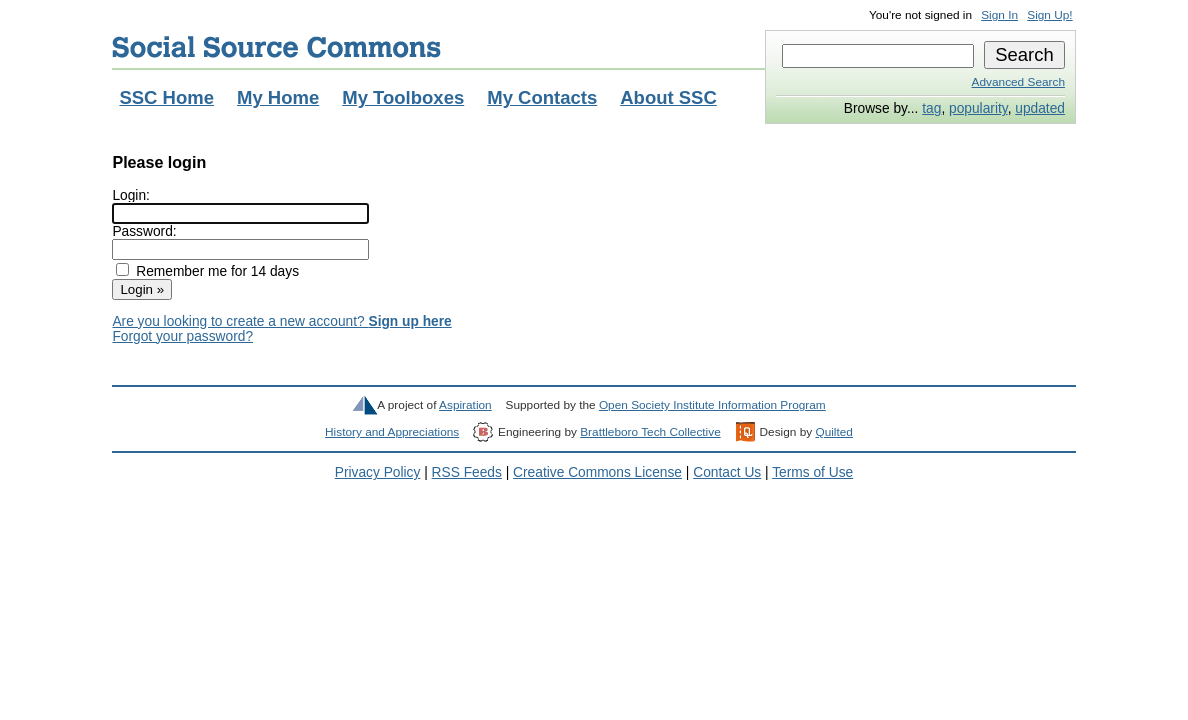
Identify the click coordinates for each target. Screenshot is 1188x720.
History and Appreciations (392, 432)
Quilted (833, 432)
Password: (144, 231)
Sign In (999, 15)
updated (1040, 108)
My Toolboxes (403, 97)
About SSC (668, 97)
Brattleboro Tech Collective (650, 432)
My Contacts (542, 97)
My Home (278, 97)
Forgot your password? (182, 336)
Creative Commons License (597, 472)
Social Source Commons (276, 47)
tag (931, 108)
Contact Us (727, 472)
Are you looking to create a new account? (281, 321)
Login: (130, 195)
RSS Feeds (467, 472)
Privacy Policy (378, 472)
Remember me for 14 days (217, 271)
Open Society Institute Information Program (712, 405)
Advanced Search (1018, 82)
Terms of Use (812, 472)
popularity (978, 108)
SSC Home (166, 97)
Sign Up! (1049, 15)
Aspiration (465, 405)
